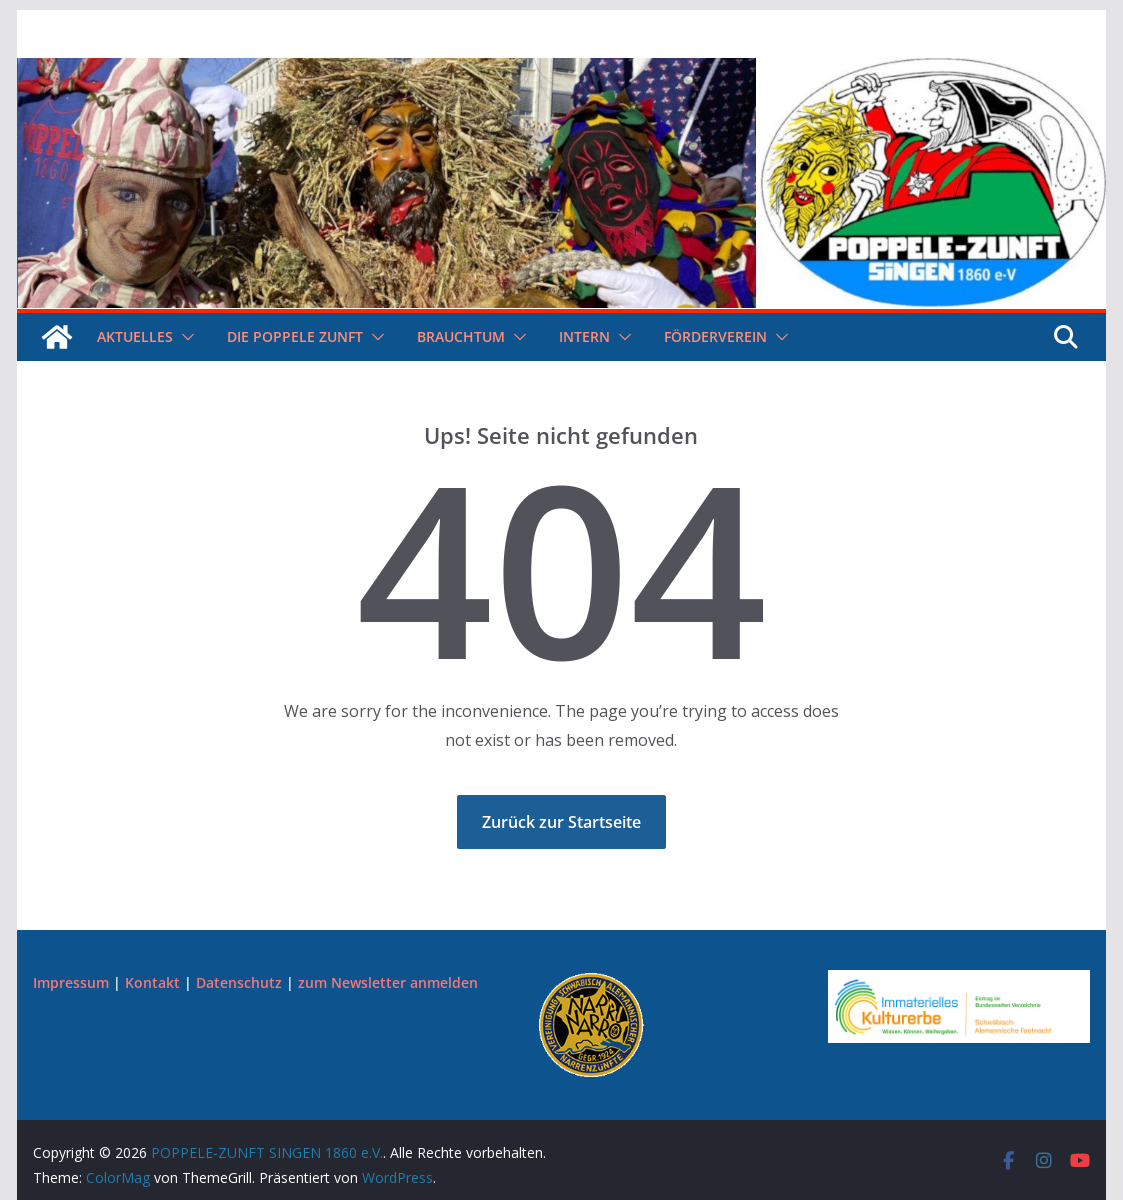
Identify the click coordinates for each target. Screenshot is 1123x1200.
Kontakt (152, 982)
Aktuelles (135, 336)
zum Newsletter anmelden (388, 982)
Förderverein (715, 336)
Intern (584, 336)
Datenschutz (239, 982)
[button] (184, 337)
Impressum (71, 982)
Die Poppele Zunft (295, 336)
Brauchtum (461, 336)
